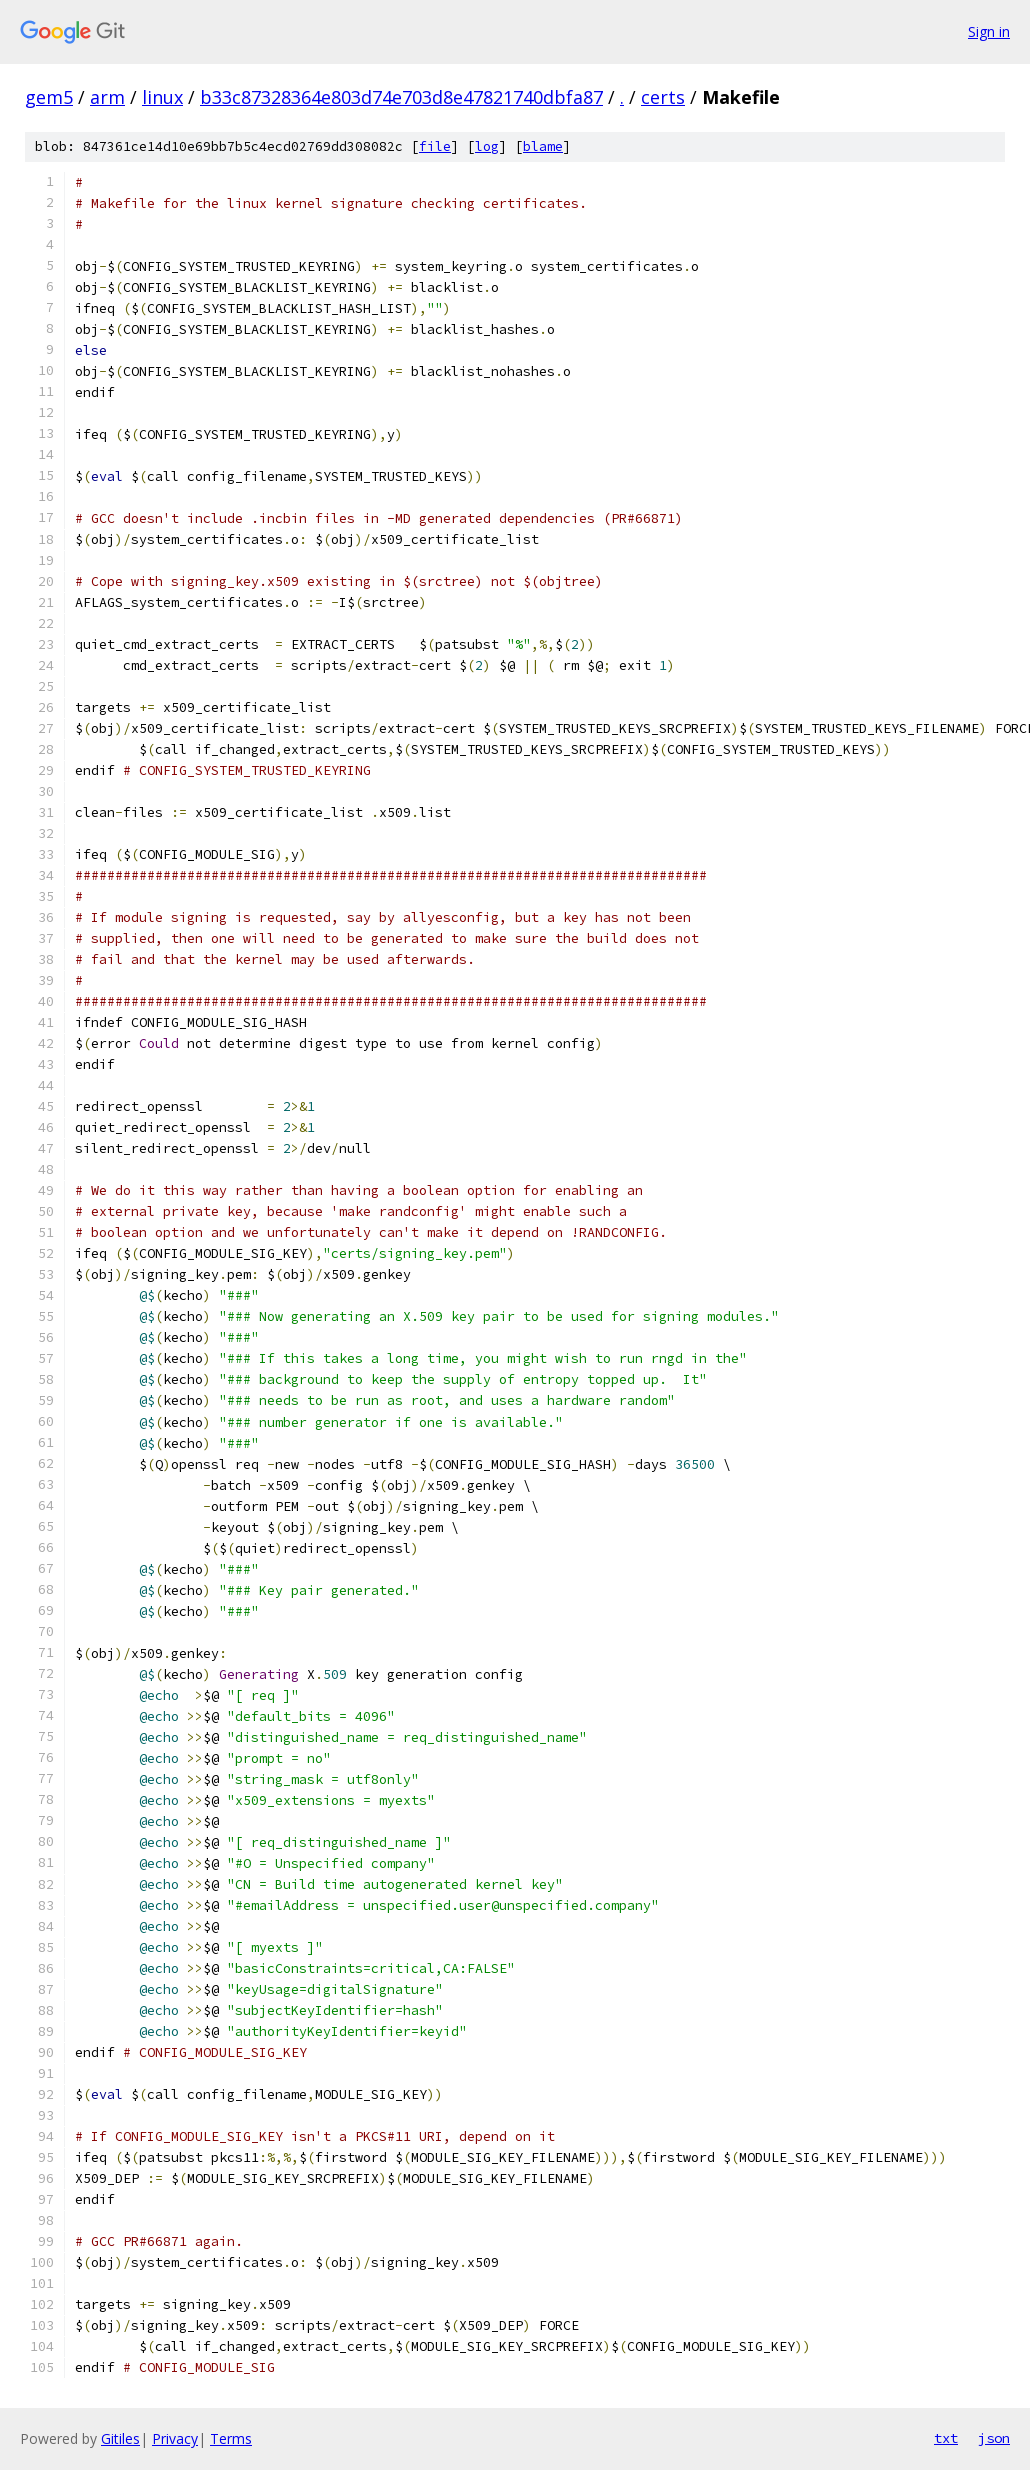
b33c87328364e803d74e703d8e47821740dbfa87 (401, 97)
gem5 (49, 97)
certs (663, 97)
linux (162, 97)
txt (946, 2438)
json (994, 2438)
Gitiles (120, 2438)
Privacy (175, 2438)
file (435, 146)
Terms (231, 2438)
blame (543, 146)
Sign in (989, 31)
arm (107, 97)
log (487, 146)
